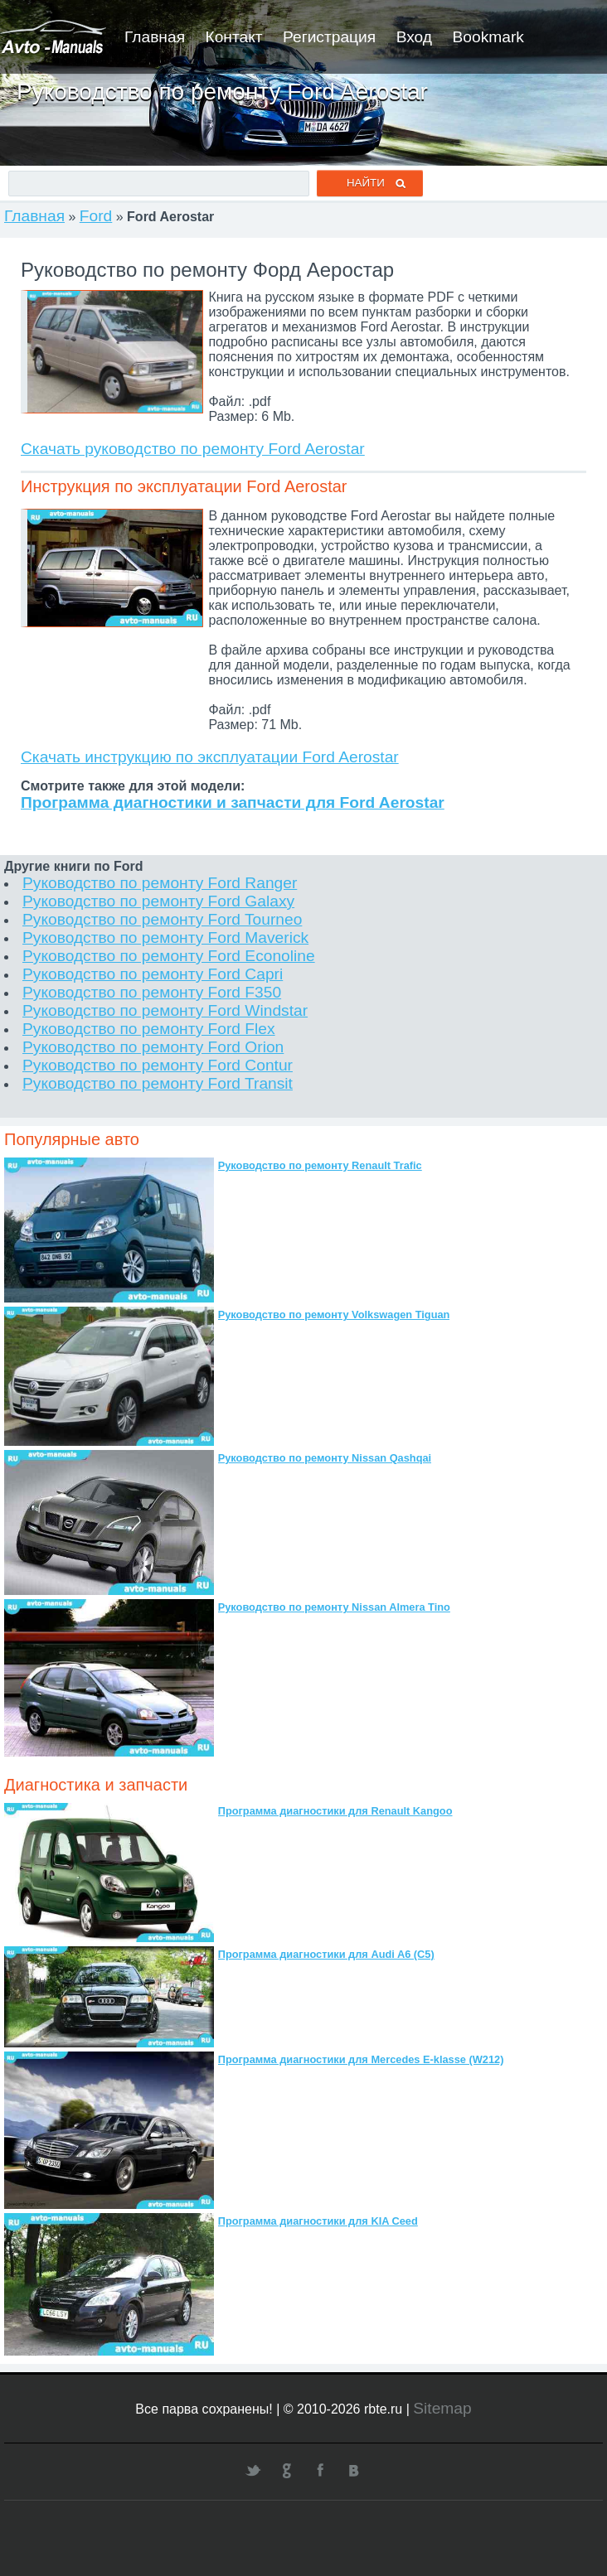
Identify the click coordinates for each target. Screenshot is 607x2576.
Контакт (233, 37)
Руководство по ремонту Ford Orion (153, 1047)
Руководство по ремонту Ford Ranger (159, 883)
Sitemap (442, 2408)
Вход (414, 37)
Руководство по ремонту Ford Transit (157, 1083)
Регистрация (329, 37)
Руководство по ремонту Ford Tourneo (162, 919)
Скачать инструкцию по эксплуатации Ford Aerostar (210, 757)
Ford (96, 216)
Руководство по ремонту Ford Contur (157, 1065)
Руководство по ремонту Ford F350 (151, 992)
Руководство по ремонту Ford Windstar (165, 1010)
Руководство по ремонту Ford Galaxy (158, 901)
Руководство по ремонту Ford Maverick (165, 937)
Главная (154, 37)
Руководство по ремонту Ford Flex (148, 1028)
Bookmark (488, 37)
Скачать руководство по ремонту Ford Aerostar (193, 448)
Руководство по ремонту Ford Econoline (168, 955)
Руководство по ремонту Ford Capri (152, 974)
